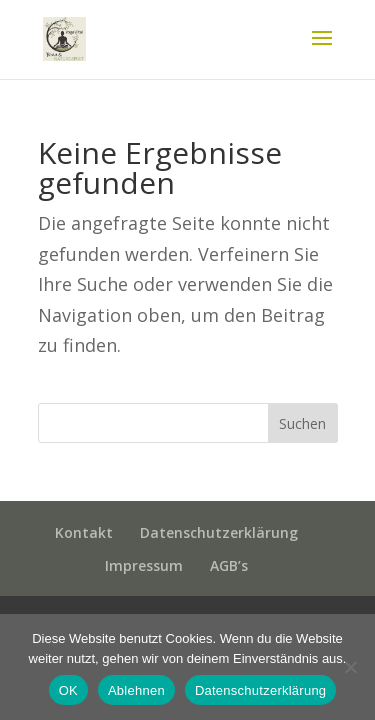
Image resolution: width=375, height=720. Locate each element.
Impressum (144, 565)
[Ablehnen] (350, 667)
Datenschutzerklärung (219, 532)
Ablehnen (136, 690)
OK (68, 690)
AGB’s (229, 565)
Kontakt (84, 532)
